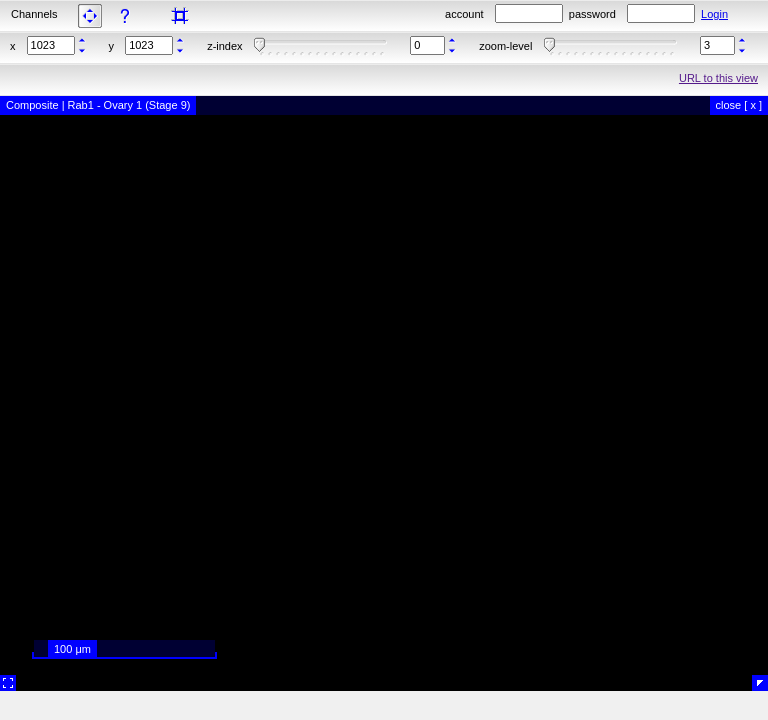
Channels (34, 14)
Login (714, 14)
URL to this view (718, 78)
